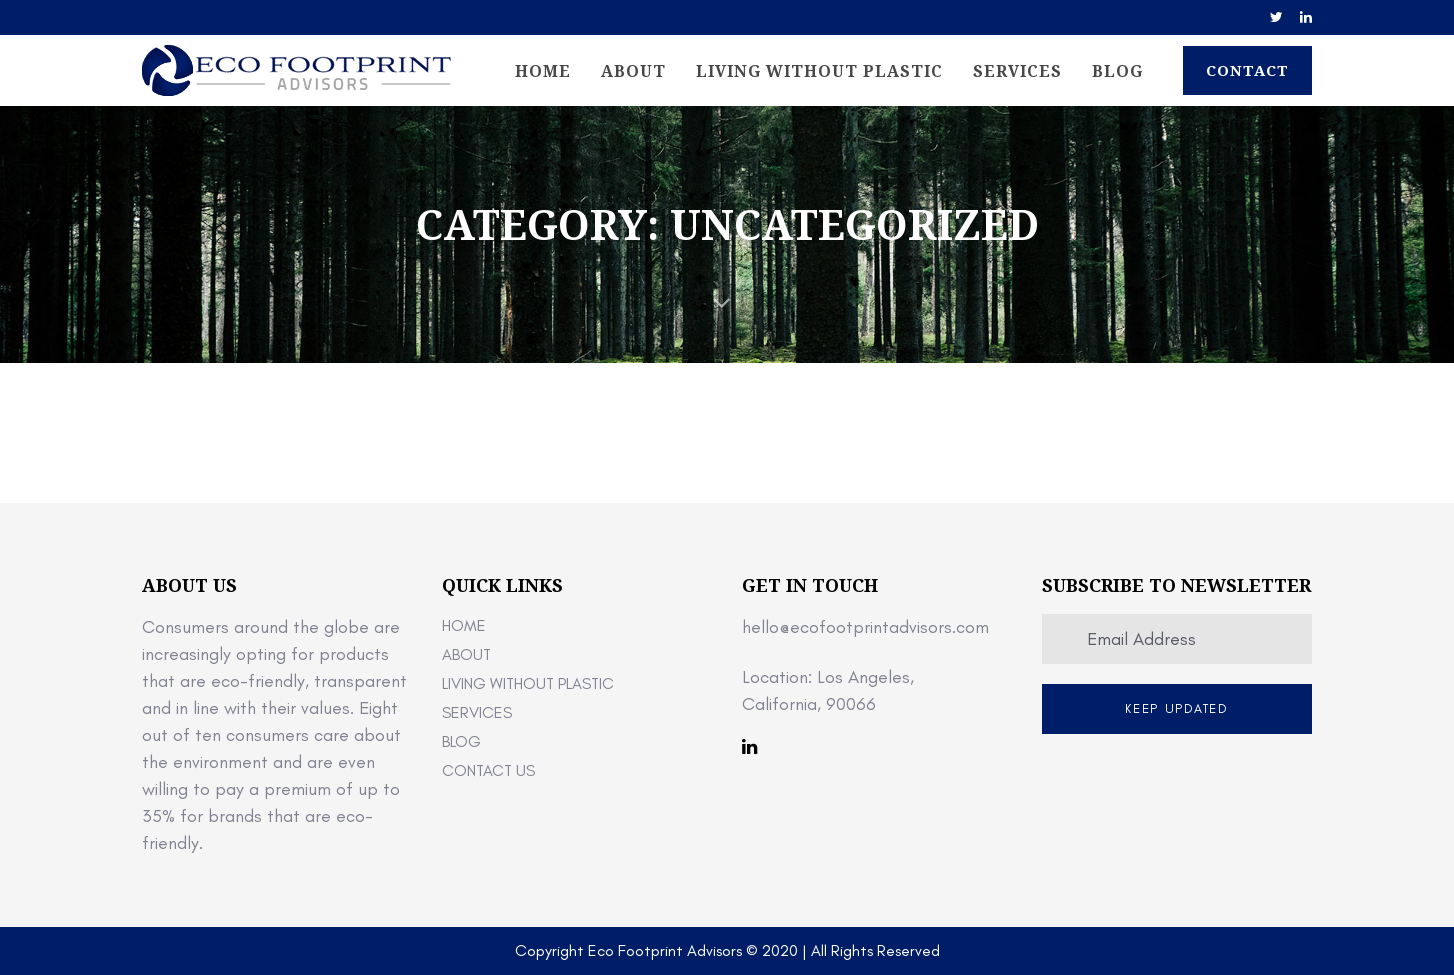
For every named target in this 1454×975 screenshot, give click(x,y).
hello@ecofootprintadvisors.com (865, 627)
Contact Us (488, 770)
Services (477, 712)
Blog (461, 741)
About (466, 654)
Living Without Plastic (528, 683)
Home (464, 625)
